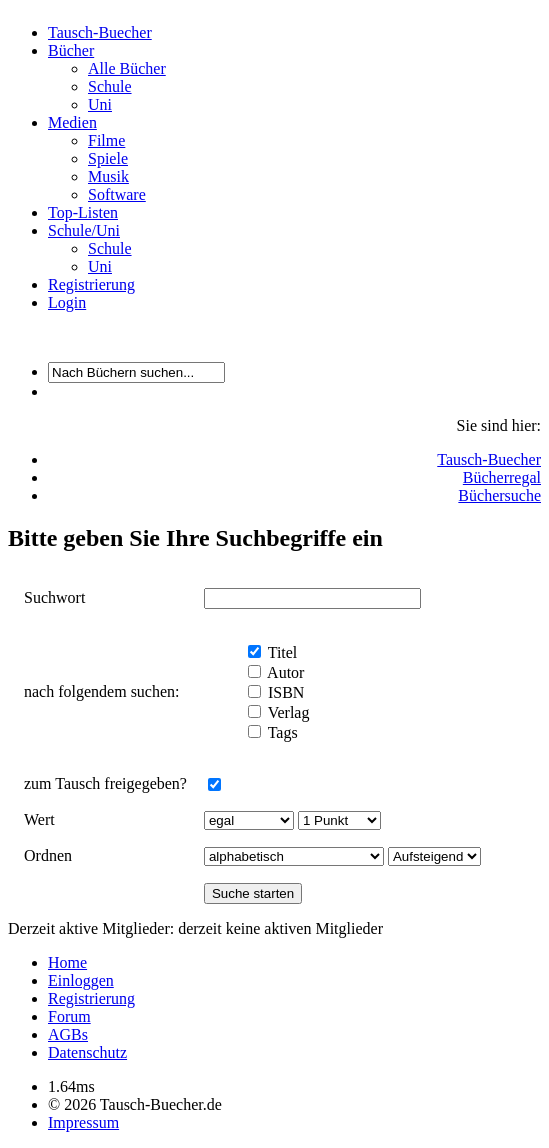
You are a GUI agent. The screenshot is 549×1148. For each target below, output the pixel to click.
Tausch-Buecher (100, 32)
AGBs (68, 1034)
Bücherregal (502, 477)
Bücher (71, 50)
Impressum (83, 1122)
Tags (281, 732)
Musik (108, 176)
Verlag (286, 712)
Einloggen (81, 980)
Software (117, 194)
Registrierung (91, 284)
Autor (284, 672)
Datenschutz (87, 1052)
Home (67, 962)
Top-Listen (83, 212)
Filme (106, 140)
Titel (280, 652)
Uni (100, 104)
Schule (110, 86)
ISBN (284, 692)
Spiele (108, 158)
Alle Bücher (127, 68)
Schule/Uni (84, 230)
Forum (69, 1016)
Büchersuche (499, 495)
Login (67, 302)
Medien (72, 122)
